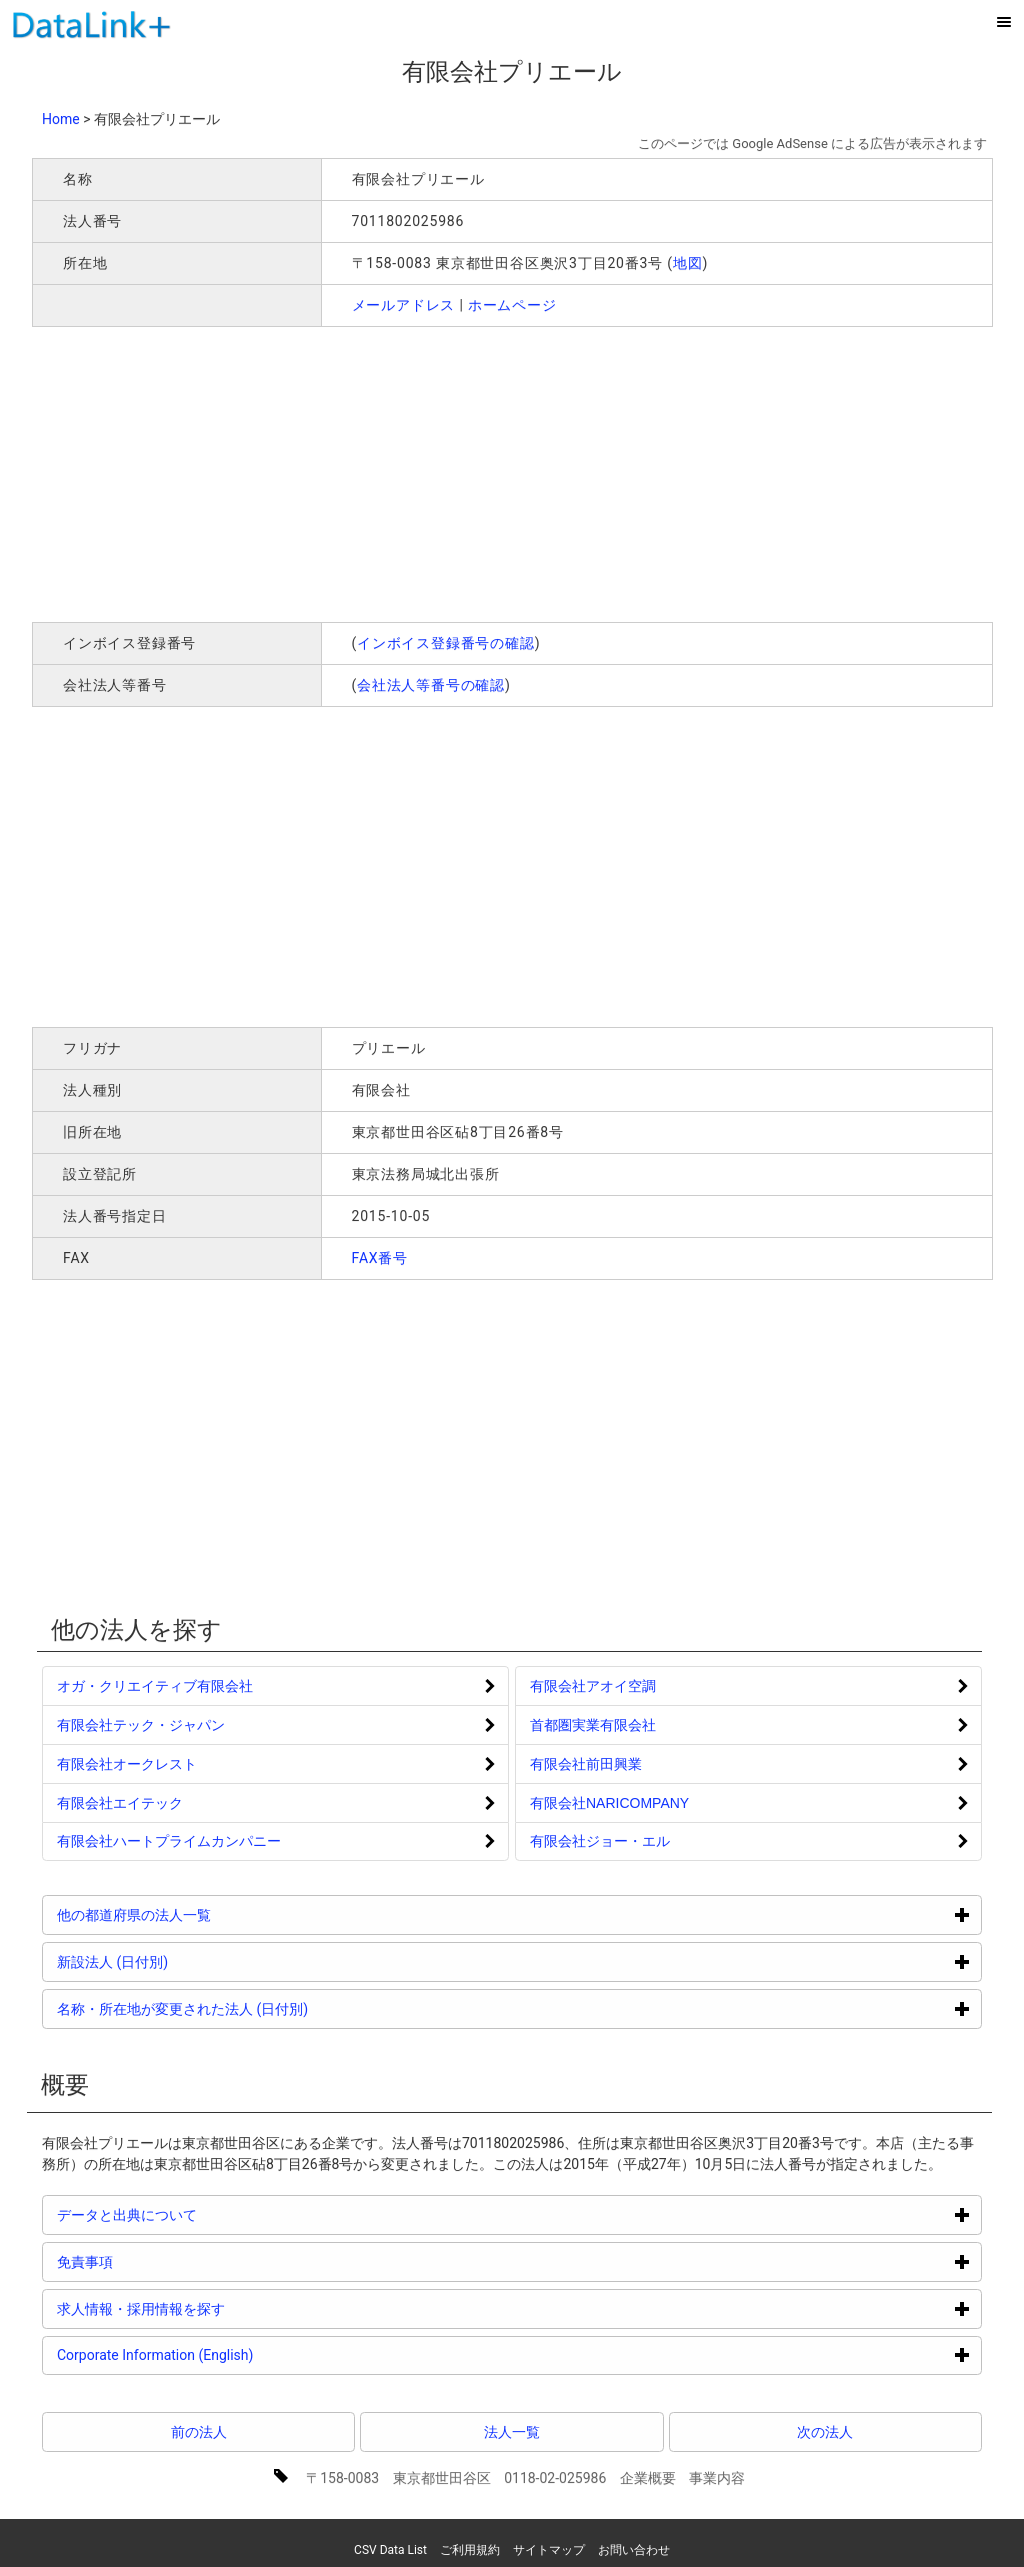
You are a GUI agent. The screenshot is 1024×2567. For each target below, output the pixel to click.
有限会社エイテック (120, 1803)
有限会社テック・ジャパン (141, 1725)
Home (61, 119)
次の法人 (825, 2432)
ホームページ (512, 305)
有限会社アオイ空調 (593, 1686)
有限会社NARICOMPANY (609, 1803)
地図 (688, 263)
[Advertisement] (320, 472)
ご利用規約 (470, 2550)
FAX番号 (380, 1258)
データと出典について (202, 2214)
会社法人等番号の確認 (431, 685)
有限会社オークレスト (127, 1764)
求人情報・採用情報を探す (216, 2308)
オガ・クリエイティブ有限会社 (155, 1686)
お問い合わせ (634, 2550)
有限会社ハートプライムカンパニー (169, 1841)
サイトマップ (549, 2550)
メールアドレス (404, 305)
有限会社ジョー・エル (600, 1841)
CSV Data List (390, 2550)
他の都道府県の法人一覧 (209, 1914)
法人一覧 (512, 2432)
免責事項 (160, 2261)
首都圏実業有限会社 (593, 1725)
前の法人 (199, 2432)
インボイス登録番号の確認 (446, 643)
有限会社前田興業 (586, 1764)
